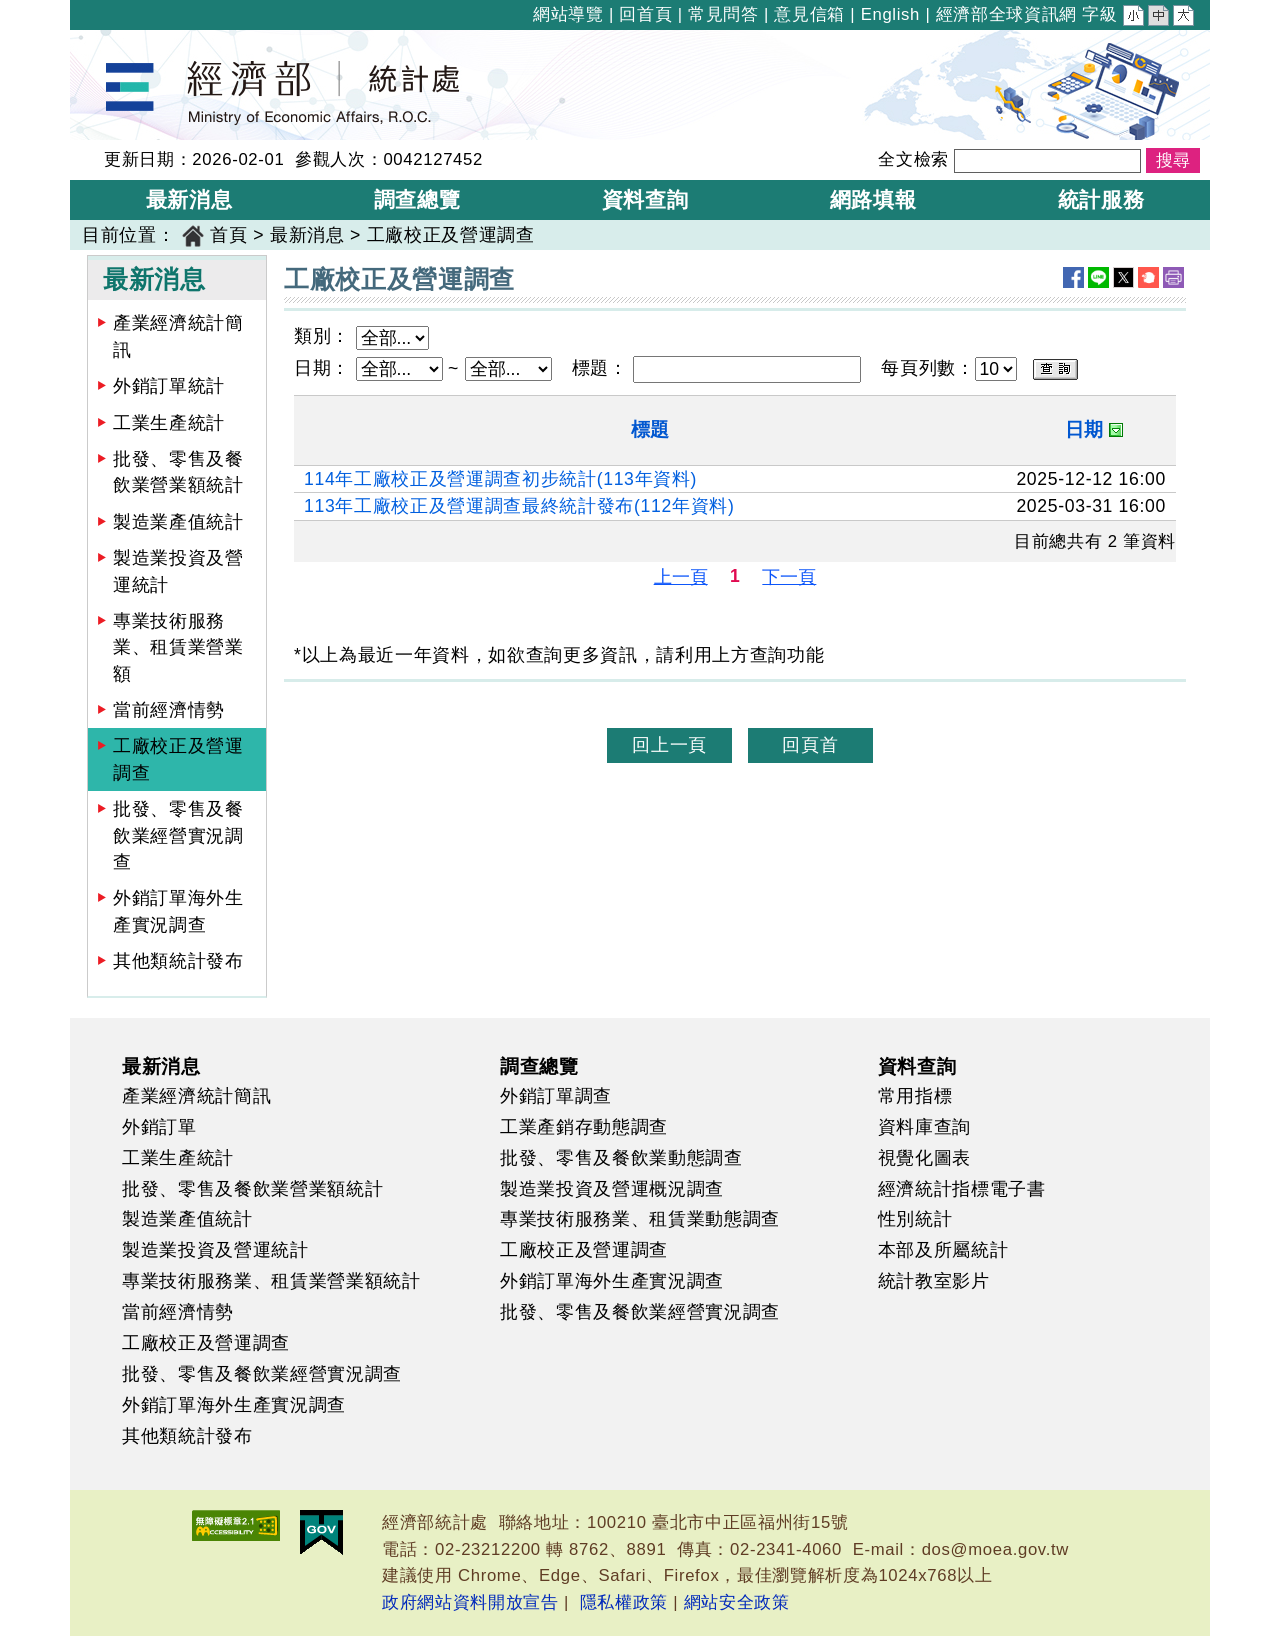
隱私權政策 (624, 1602)
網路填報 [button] (873, 199)
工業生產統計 (169, 423)
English (890, 14)
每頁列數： (927, 368)
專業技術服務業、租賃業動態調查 (640, 1219)
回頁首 (810, 745)
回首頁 (645, 14)
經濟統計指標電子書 (962, 1189)
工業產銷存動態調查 (584, 1127)
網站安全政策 (737, 1602)
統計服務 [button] (1101, 199)
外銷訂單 (159, 1127)
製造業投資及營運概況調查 (612, 1189)
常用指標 (915, 1096)
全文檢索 (913, 159)
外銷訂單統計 (169, 386)
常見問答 (723, 14)
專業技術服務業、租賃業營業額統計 (271, 1281)
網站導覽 (568, 14)
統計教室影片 (934, 1281)
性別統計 (915, 1219)
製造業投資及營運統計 (178, 571)
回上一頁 (669, 745)
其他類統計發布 (178, 961)
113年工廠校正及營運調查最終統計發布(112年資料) (519, 506)
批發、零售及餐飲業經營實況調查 (178, 835)
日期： (322, 368)
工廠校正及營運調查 (451, 235)
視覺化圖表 (924, 1158)
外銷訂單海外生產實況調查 (178, 911)
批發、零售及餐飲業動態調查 (621, 1158)
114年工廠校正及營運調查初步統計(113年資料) (500, 479)
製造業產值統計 (178, 522)
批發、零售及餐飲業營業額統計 (178, 472)
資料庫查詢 (924, 1127)
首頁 (228, 235)
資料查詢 (917, 1066)
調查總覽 (539, 1066)
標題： (600, 368)
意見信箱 (809, 14)
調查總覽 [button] (417, 199)
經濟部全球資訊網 (1006, 14)
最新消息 (307, 235)
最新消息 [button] (189, 199)
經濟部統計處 (138, 43)
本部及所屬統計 (943, 1250)
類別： (322, 336)
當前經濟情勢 (169, 710)
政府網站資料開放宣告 (470, 1602)
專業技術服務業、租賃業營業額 (178, 647)
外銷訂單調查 (556, 1096)
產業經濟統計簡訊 (178, 336)
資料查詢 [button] (645, 199)
